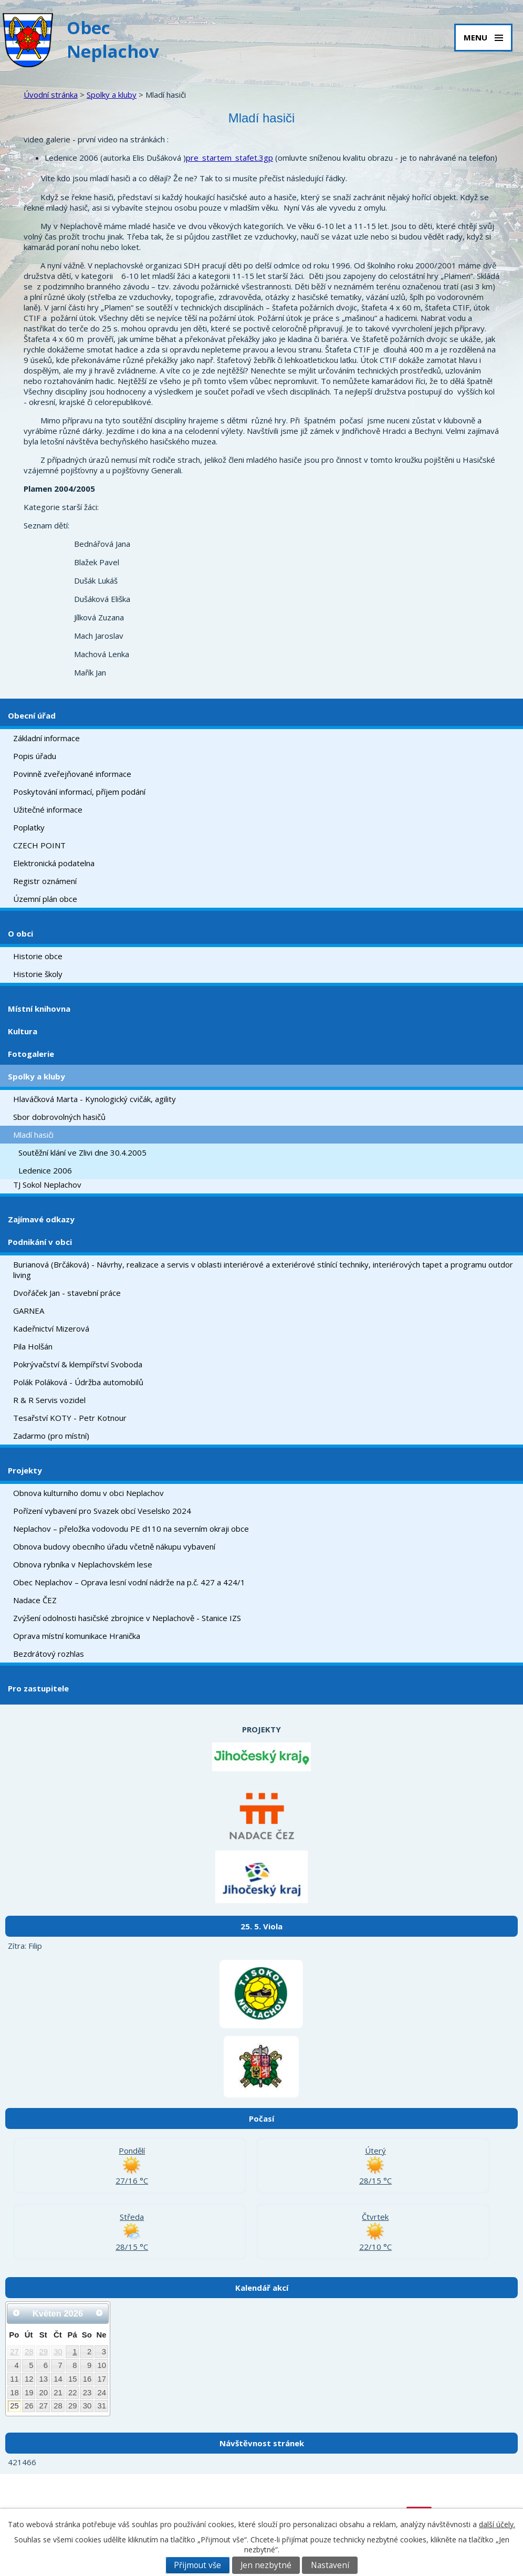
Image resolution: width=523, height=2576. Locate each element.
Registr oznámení (45, 881)
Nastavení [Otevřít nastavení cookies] (330, 2565)
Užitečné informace (47, 809)
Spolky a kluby (112, 94)
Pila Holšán (33, 1346)
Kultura (22, 1031)
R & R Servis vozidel (49, 1400)
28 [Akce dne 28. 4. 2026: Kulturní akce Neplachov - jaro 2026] (29, 2352)
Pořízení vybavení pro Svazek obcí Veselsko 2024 (102, 1510)
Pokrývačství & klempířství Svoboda (77, 1364)
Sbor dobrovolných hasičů (59, 1117)
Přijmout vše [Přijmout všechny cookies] (197, 2565)
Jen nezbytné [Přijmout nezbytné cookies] (265, 2565)
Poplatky (29, 827)
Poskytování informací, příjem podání (79, 791)
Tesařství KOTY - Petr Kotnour (70, 1417)
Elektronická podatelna (54, 863)
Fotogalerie (31, 1053)
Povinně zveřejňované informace (72, 773)
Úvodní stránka (51, 94)
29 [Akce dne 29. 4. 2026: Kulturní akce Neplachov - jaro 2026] (43, 2352)
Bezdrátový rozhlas (48, 1653)
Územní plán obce (45, 899)
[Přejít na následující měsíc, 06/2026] (99, 2313)
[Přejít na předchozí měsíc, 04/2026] (16, 2313)
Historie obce (37, 956)
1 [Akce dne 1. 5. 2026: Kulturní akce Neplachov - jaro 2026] (74, 2352)
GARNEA (28, 1310)
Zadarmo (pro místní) (51, 1435)
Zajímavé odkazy (41, 1219)
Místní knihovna (39, 1008)
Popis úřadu (34, 756)
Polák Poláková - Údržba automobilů (78, 1382)
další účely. (497, 2524)
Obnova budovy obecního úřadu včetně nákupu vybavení (114, 1546)
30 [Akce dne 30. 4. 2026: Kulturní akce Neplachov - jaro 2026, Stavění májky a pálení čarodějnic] (58, 2352)
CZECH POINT (39, 845)
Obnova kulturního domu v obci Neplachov (88, 1493)
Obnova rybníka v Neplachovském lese (82, 1564)
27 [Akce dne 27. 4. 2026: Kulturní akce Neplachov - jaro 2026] (14, 2352)
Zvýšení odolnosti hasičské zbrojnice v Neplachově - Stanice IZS (127, 1618)
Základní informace (46, 738)
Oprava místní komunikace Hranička (76, 1635)
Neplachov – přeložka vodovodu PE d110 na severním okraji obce (131, 1528)
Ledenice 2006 (45, 1170)
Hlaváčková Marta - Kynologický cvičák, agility (94, 1099)
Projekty (25, 1470)
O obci (20, 933)
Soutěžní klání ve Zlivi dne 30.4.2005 (82, 1152)
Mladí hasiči (33, 1134)
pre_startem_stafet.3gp (229, 157)
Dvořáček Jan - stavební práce (67, 1292)
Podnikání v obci (40, 1242)
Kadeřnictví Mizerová (51, 1328)
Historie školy (37, 974)
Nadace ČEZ (35, 1600)
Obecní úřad (32, 715)
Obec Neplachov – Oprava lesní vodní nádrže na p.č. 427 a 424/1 (129, 1582)
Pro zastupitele (38, 1688)
